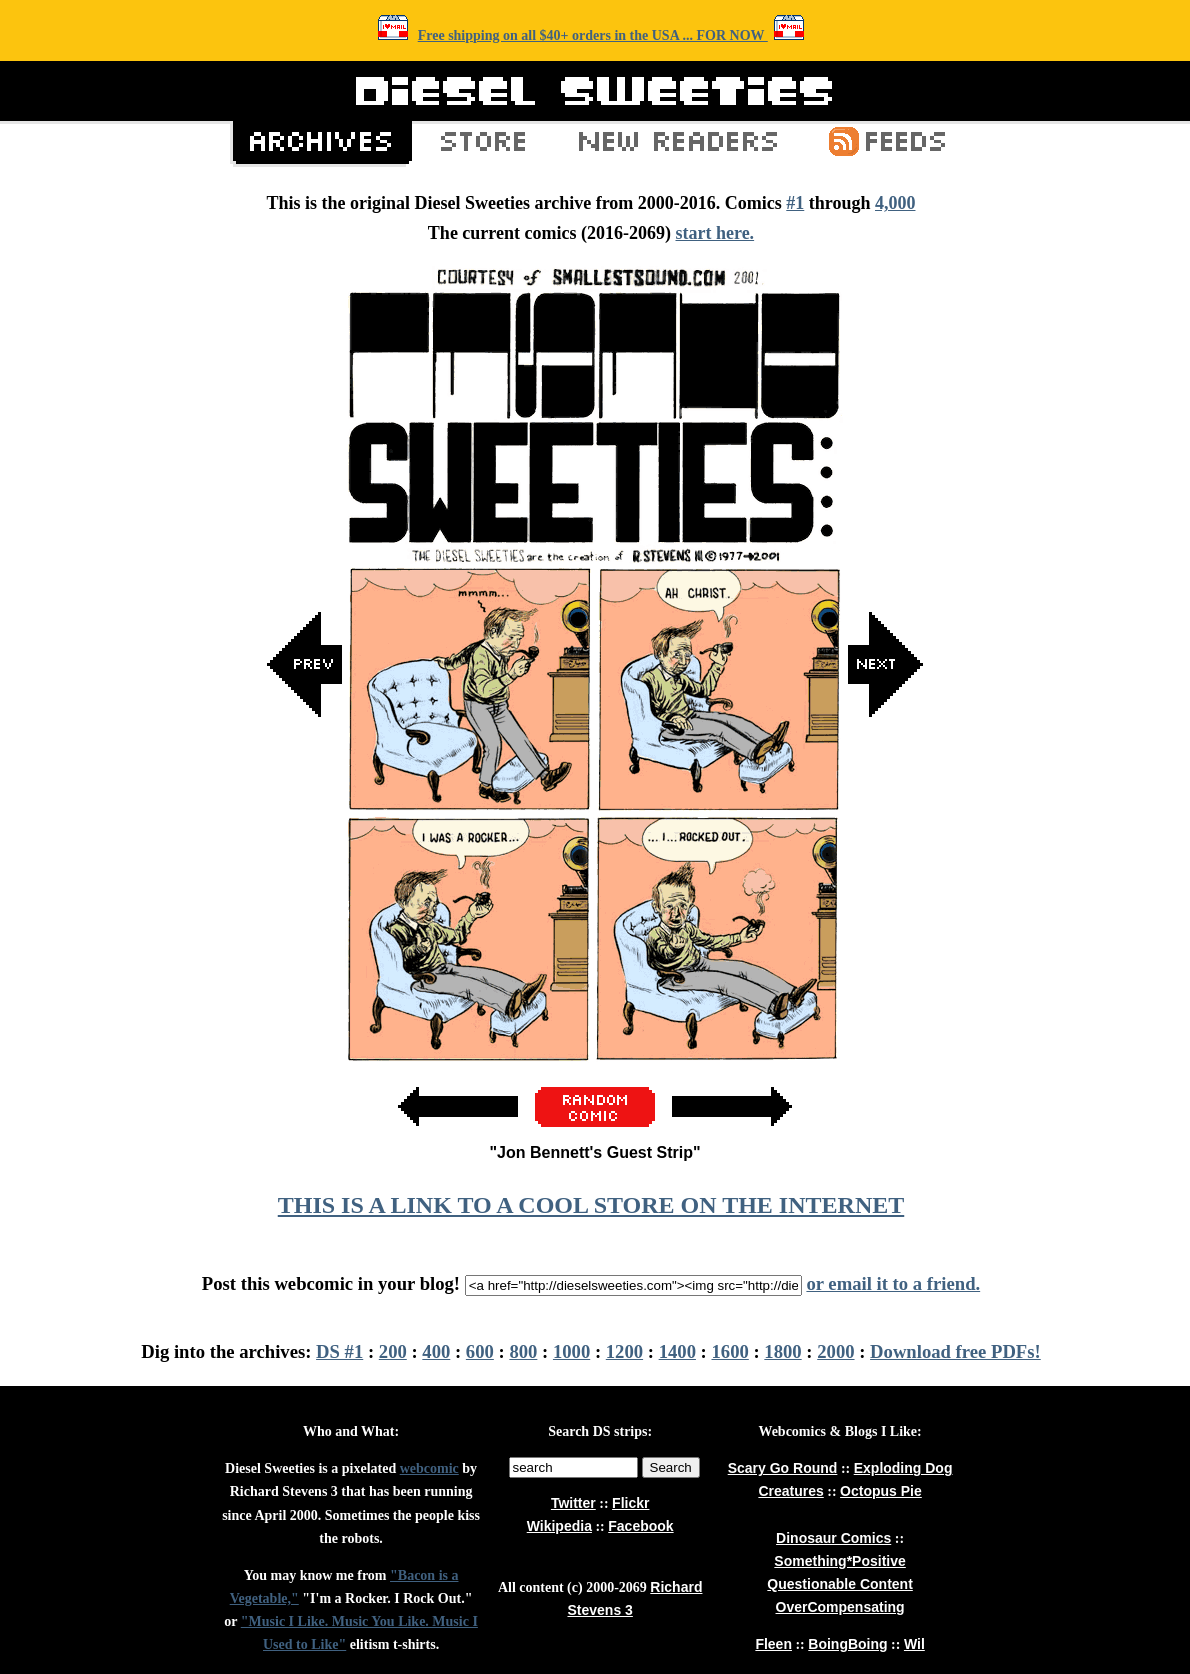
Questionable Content (839, 1584)
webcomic (429, 1468)
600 (480, 1351)
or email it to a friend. (893, 1283)
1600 (730, 1351)
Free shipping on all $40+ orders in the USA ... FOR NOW (593, 35)
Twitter (573, 1503)
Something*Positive (839, 1561)
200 (393, 1351)
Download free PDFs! (955, 1351)
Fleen (773, 1644)
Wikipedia (559, 1526)
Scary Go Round (783, 1468)
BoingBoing (847, 1644)
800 (523, 1351)
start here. (714, 233)
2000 (835, 1351)
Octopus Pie (881, 1491)
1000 (571, 1351)
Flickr (630, 1503)
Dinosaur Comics (833, 1538)
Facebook (640, 1526)
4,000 (895, 203)
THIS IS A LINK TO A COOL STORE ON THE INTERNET (591, 1205)
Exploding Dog (903, 1468)
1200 (624, 1351)
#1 (795, 203)
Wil (914, 1644)
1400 (677, 1351)
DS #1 (339, 1351)
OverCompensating (840, 1607)
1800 (782, 1351)
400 (436, 1351)
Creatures (790, 1491)
